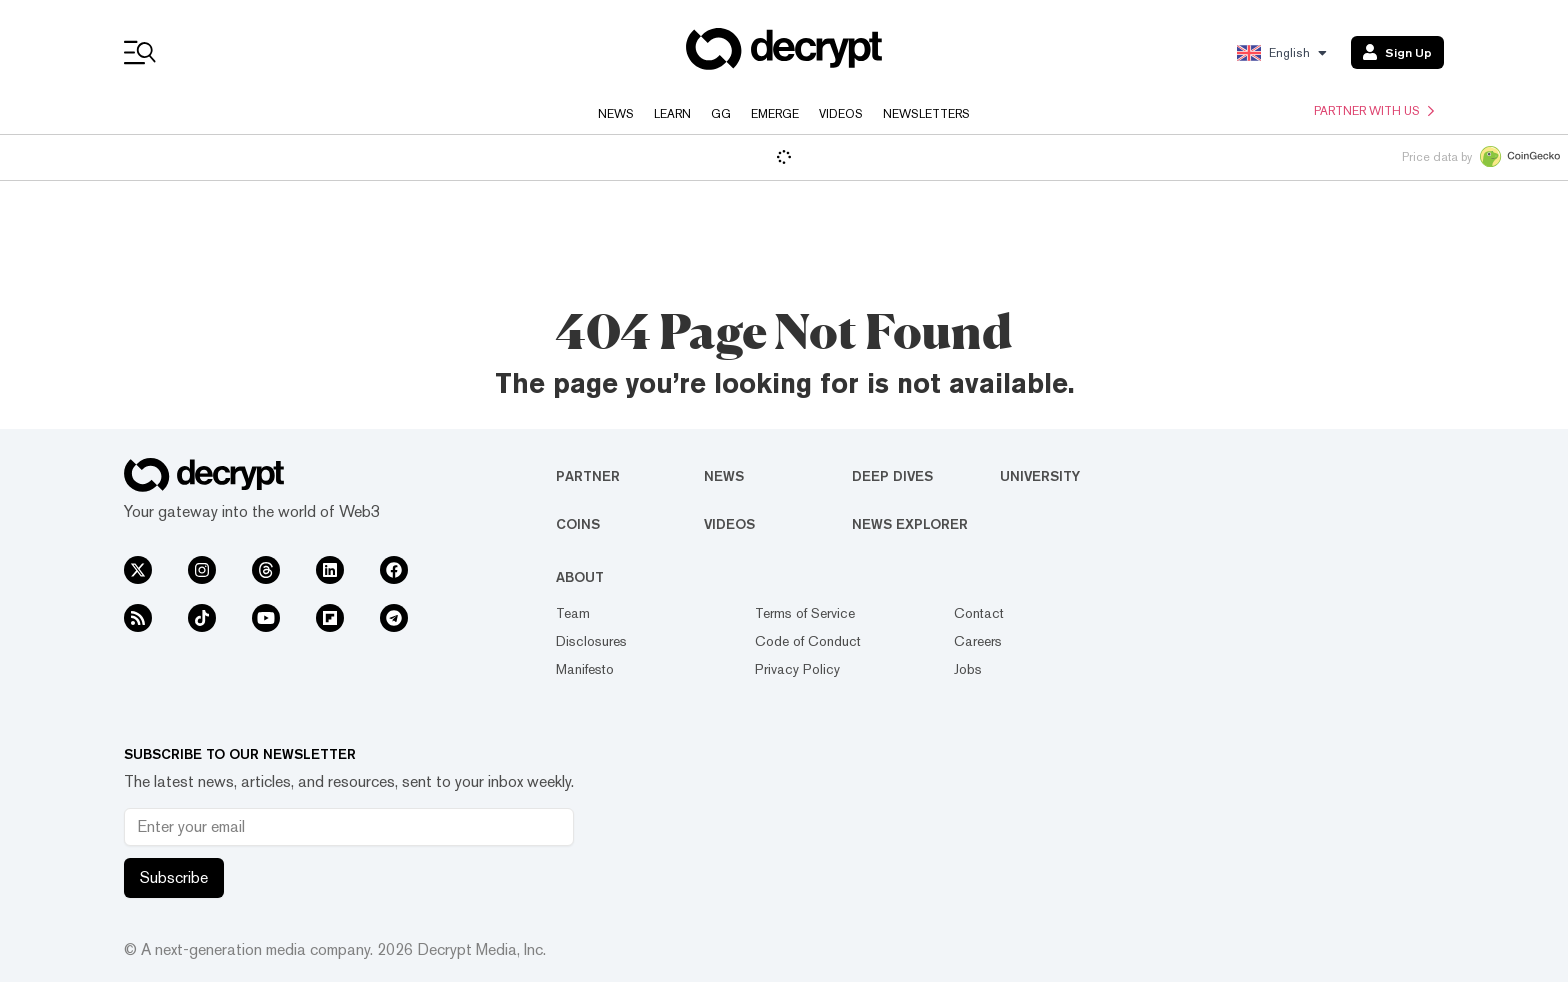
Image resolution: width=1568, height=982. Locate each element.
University (1040, 476)
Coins (578, 524)
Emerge (775, 114)
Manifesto (585, 669)
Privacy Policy (797, 669)
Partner (588, 476)
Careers (978, 641)
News (616, 114)
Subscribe (174, 877)
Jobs (968, 669)
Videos (841, 114)
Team (573, 613)
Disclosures (591, 641)
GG (721, 114)
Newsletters (926, 114)
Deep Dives (892, 476)
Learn (672, 114)
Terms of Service (805, 613)
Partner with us (1374, 111)
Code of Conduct (808, 641)
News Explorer (910, 524)
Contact (979, 613)
